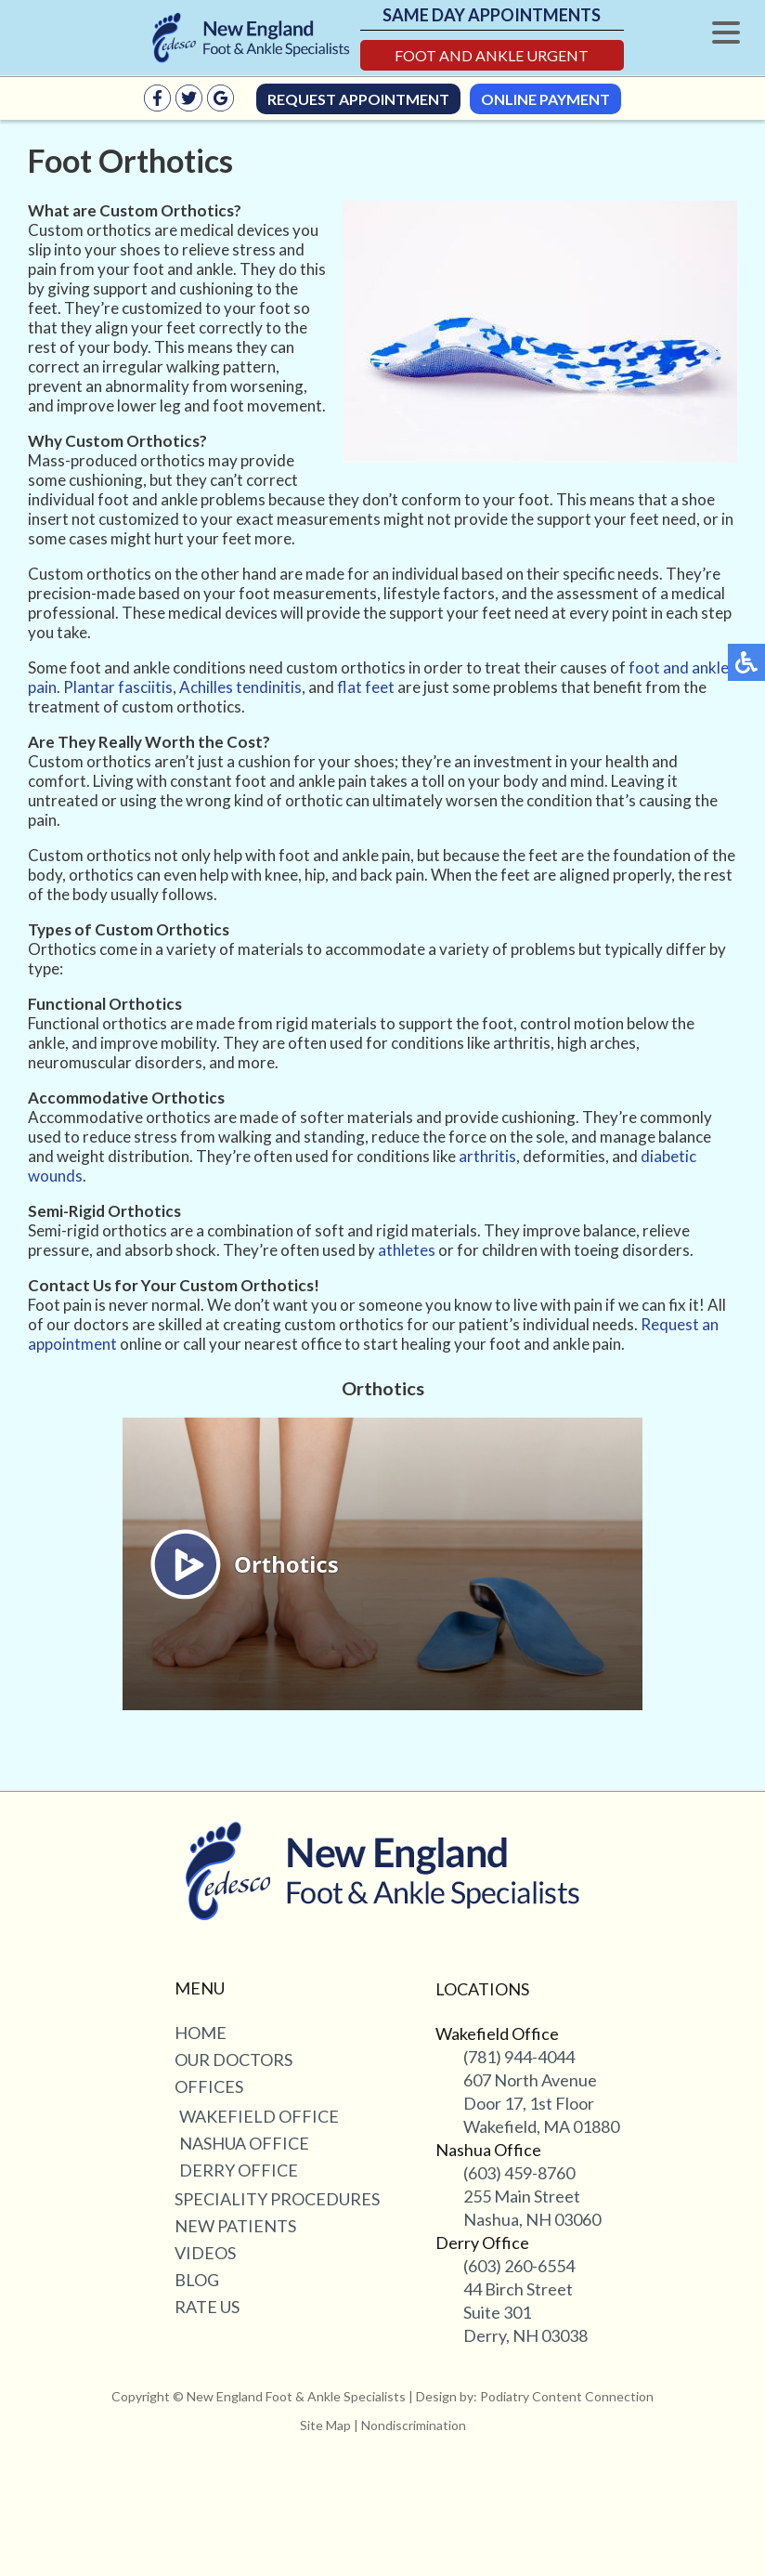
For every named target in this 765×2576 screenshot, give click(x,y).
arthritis (487, 1156)
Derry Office (238, 2170)
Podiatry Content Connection (567, 2396)
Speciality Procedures (277, 2199)
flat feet (366, 687)
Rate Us (207, 2306)
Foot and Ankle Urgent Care (492, 58)
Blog (197, 2279)
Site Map (325, 2425)
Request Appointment (358, 99)
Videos (205, 2253)
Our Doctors (233, 2059)
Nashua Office (244, 2143)
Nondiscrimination (413, 2425)
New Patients (235, 2226)
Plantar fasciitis (118, 687)
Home (201, 2032)
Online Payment (545, 99)
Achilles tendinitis (240, 687)
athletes (406, 1250)
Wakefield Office (259, 2116)
